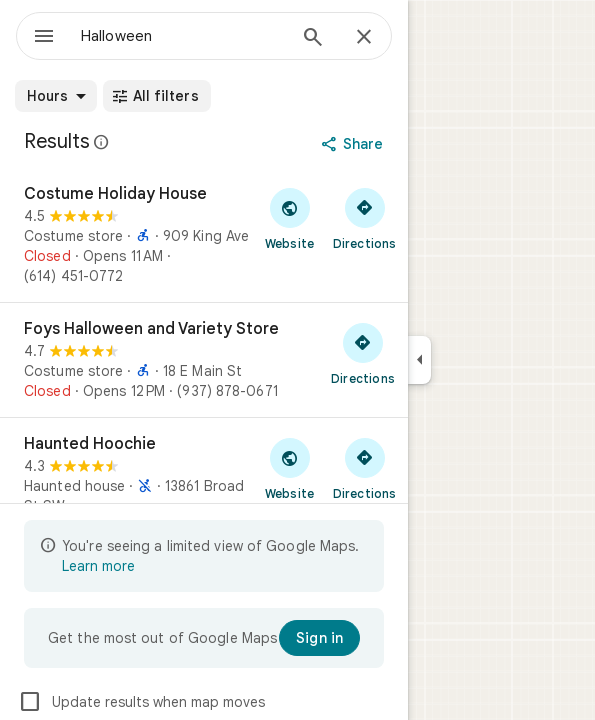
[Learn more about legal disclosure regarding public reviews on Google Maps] (102, 142)
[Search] (313, 39)
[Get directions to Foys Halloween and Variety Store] (363, 353)
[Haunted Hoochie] (204, 485)
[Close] (364, 38)
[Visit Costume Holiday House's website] (289, 218)
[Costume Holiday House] (204, 235)
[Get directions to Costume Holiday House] (364, 218)
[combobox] (183, 36)
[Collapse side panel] (419, 360)
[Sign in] (319, 638)
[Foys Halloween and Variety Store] (204, 360)
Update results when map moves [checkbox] (141, 702)
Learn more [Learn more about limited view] (98, 566)
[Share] (354, 144)
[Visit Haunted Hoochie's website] (289, 468)
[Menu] (44, 38)
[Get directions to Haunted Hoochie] (364, 468)
